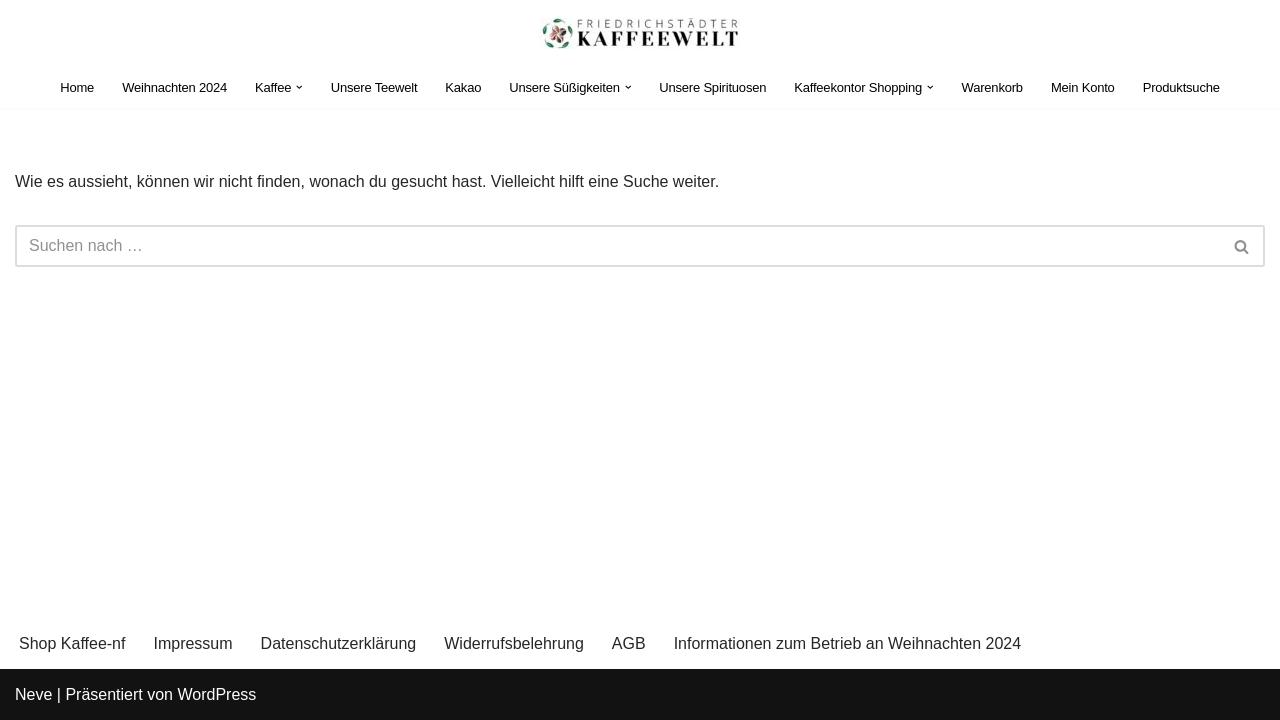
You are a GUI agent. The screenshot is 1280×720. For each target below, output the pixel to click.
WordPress (216, 694)
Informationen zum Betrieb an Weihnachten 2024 (847, 643)
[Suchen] (617, 246)
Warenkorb (992, 87)
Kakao (463, 87)
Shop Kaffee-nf (72, 643)
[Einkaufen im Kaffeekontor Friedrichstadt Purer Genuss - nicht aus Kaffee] (640, 33)
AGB (629, 643)
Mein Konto (1083, 87)
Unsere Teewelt (374, 87)
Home (77, 87)
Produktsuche (1181, 87)
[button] (299, 87)
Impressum (192, 643)
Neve (33, 694)
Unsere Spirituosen (712, 87)
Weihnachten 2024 (174, 87)
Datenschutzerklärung (339, 643)
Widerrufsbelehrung (514, 643)
